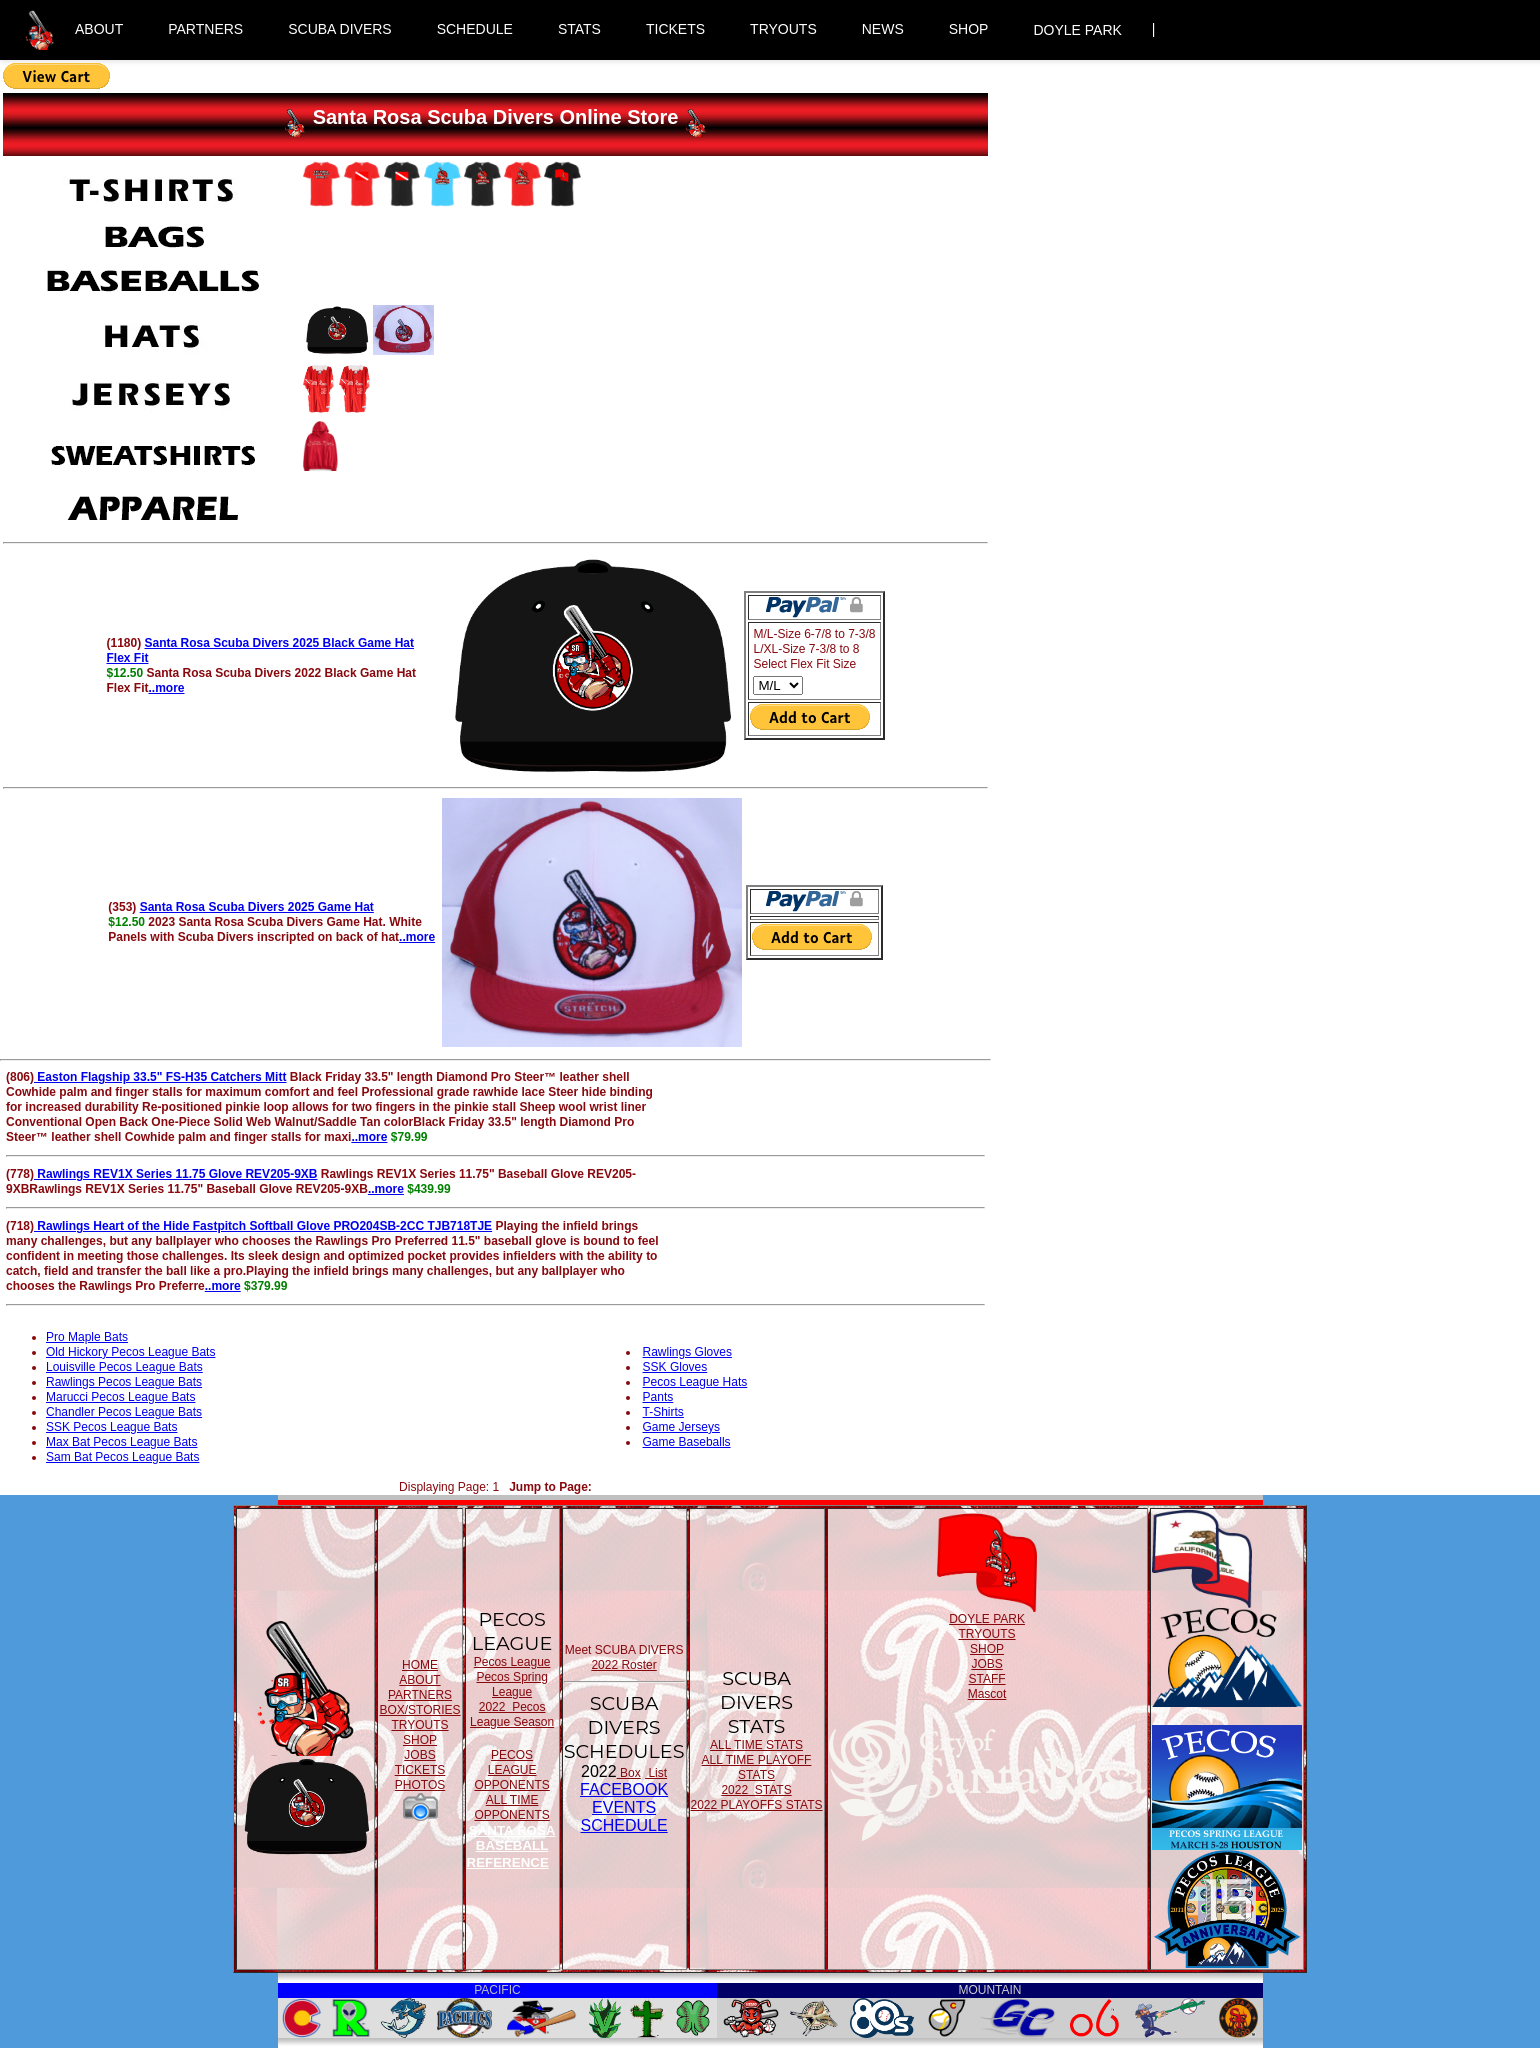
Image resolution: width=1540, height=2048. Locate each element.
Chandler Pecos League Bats (124, 1412)
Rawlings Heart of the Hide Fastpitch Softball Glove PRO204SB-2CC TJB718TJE (263, 1226)
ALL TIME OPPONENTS (511, 1807)
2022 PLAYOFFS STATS (757, 1805)
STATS (579, 29)
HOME (420, 1665)
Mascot (987, 1694)
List (656, 1773)
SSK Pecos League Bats (111, 1427)
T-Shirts (663, 1412)
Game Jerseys (681, 1427)
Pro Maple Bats (87, 1337)
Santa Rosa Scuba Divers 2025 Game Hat (257, 907)
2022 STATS (756, 1790)
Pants (658, 1397)
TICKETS (675, 29)
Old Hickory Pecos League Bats (130, 1352)
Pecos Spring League (511, 1684)
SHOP (969, 29)
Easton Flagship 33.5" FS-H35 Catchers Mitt (160, 1077)
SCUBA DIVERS (339, 29)
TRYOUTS (783, 29)
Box (629, 1773)
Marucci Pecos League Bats (120, 1397)
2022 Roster (623, 1665)
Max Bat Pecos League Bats (121, 1442)
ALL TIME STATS (756, 1745)
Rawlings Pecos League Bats (124, 1382)
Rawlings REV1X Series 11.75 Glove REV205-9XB (175, 1174)
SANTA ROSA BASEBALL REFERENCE (511, 1846)
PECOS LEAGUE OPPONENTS (511, 1770)
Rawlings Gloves (687, 1352)
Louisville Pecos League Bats (124, 1367)
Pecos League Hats (695, 1382)
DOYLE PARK (1077, 30)
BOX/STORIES (419, 1710)
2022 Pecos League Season (512, 1714)
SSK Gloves (675, 1367)
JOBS (419, 1755)
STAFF (986, 1679)
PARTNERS (205, 29)
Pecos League (512, 1662)
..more (166, 688)
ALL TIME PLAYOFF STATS (757, 1767)
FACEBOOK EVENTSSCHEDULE (624, 1807)
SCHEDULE (475, 29)
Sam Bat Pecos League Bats (122, 1457)
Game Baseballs (687, 1442)
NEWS (883, 29)
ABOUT (99, 29)
